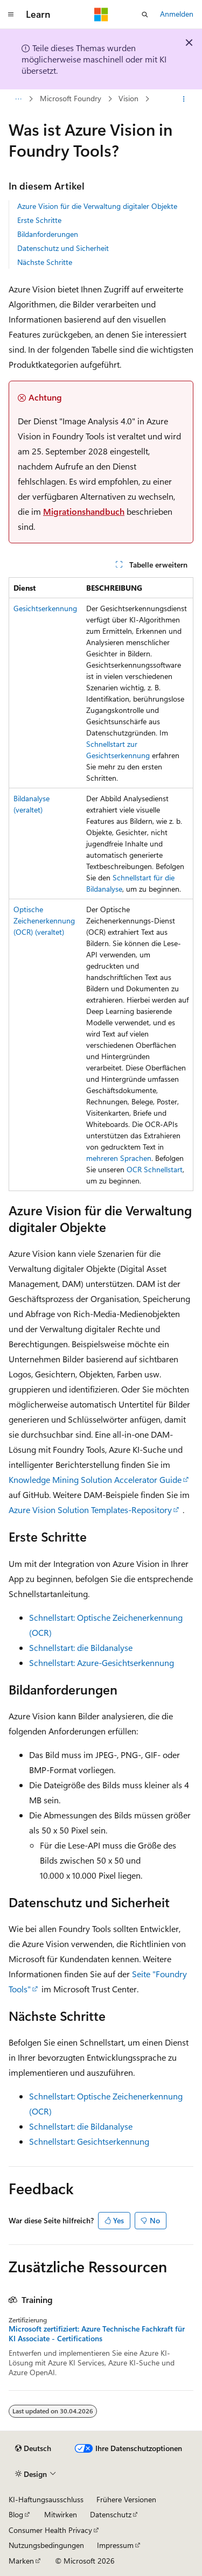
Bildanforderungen (47, 234)
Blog (16, 2514)
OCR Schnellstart (155, 1169)
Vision (128, 99)
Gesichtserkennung (45, 608)
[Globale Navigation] (11, 14)
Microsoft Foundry (70, 99)
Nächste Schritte (44, 262)
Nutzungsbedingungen (46, 2545)
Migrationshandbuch (83, 511)
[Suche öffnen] (145, 14)
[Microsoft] (101, 15)
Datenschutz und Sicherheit (63, 248)
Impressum (115, 2545)
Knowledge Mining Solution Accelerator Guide (95, 1479)
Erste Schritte (39, 220)
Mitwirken (60, 2514)
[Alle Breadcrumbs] (18, 99)
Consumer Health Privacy (50, 2530)
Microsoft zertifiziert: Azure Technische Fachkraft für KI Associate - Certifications (97, 2333)
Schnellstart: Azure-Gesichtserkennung (101, 1662)
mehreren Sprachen (118, 1158)
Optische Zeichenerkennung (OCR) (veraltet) (44, 920)
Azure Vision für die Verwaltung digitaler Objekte (97, 206)
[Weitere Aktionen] (184, 99)
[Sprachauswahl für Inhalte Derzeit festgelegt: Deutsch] (33, 2448)
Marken (21, 2561)
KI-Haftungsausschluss (46, 2499)
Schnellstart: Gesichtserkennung (89, 2141)
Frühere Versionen (126, 2499)
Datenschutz (110, 2514)
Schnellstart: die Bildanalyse (81, 1647)
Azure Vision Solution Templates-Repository (90, 1509)
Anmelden (176, 14)
